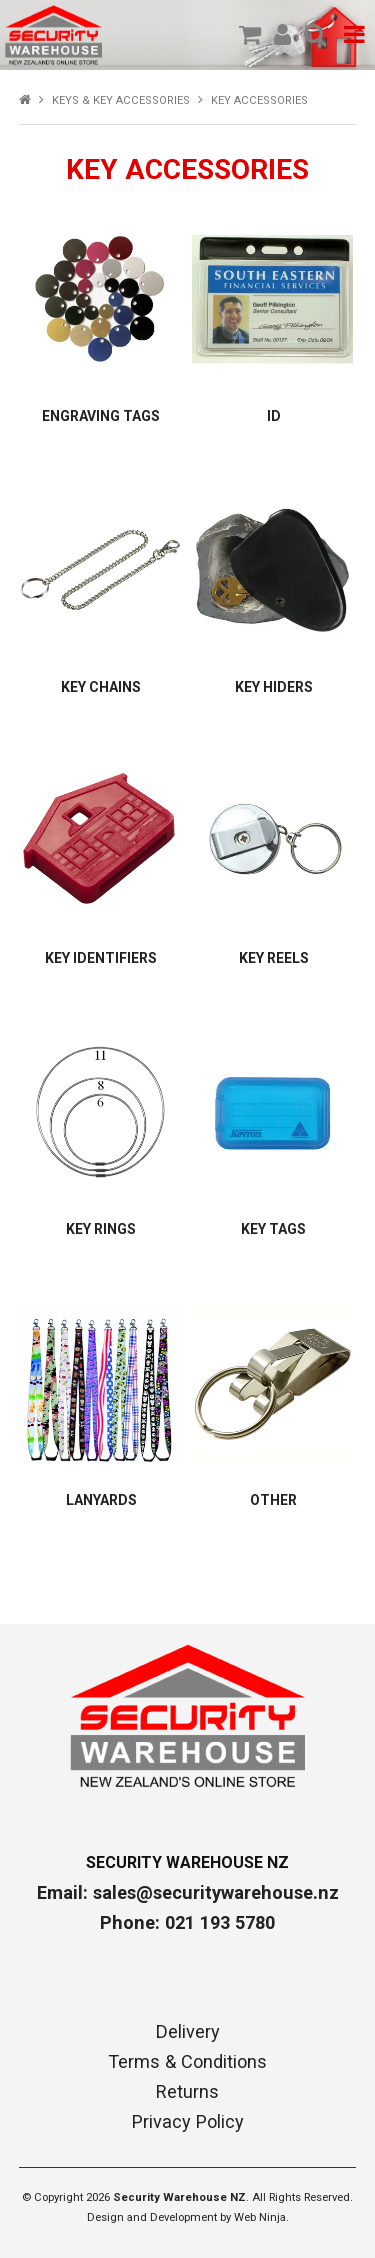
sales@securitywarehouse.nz (216, 1892)
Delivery (188, 2032)
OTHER (273, 1500)
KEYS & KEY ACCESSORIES (121, 100)
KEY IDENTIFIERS (101, 958)
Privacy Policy (188, 2122)
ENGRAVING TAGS (101, 416)
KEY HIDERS (274, 687)
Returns (187, 2092)
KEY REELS (274, 958)
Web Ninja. (261, 2217)
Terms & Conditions (187, 2062)
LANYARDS (101, 1500)
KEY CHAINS (101, 687)
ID (274, 416)
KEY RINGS (101, 1229)
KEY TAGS (273, 1229)
